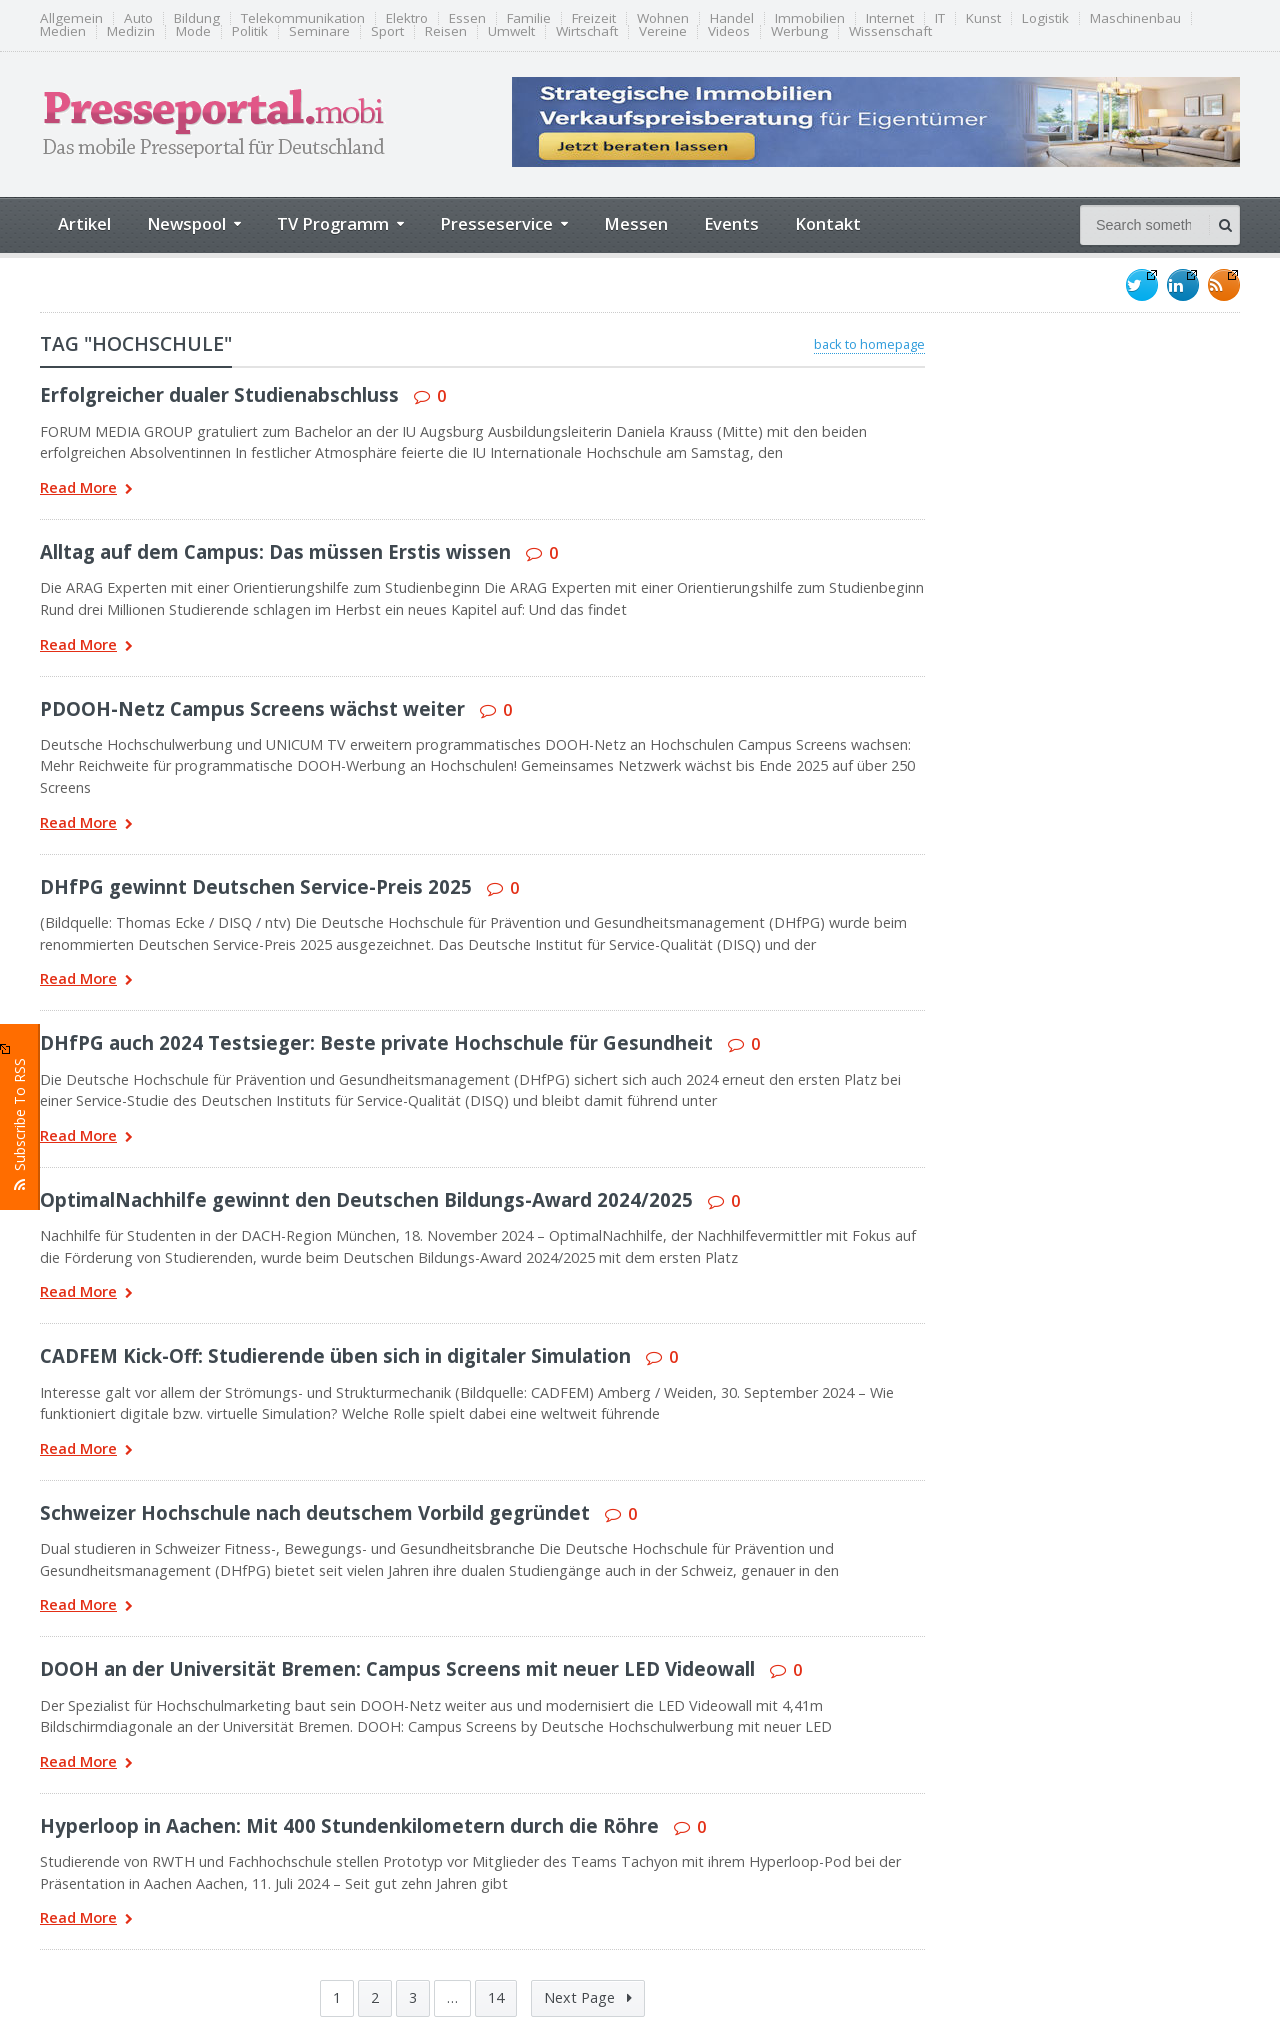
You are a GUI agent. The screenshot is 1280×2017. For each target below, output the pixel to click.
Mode (193, 31)
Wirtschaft (587, 31)
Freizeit (594, 18)
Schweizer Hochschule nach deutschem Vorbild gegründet (315, 1512)
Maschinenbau (1135, 18)
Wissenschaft (890, 31)
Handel (732, 18)
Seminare (319, 31)
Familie (529, 18)
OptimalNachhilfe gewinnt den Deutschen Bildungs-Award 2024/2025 (366, 1199)
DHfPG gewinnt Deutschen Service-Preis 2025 (256, 886)
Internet (890, 18)
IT (940, 18)
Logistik (1045, 18)
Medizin (131, 31)
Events (731, 223)
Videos (729, 31)
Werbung (799, 31)
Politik (250, 31)
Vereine (663, 31)
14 (496, 1997)
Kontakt (828, 223)
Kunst (983, 18)
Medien (63, 31)
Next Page (588, 1997)
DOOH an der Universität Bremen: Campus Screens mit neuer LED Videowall (397, 1668)
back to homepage (869, 344)
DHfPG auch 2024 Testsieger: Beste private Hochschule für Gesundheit (376, 1042)
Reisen (446, 31)
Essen (467, 18)
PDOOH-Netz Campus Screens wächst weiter (252, 708)
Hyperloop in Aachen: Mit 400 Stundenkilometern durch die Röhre (349, 1825)
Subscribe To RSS (20, 1117)
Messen (636, 223)
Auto (138, 18)
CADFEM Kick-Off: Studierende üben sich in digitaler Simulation (335, 1355)
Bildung (197, 18)
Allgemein (71, 18)
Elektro (407, 18)
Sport (387, 31)
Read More (86, 489)
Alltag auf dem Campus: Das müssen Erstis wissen (275, 551)
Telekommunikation (303, 18)
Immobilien (810, 18)
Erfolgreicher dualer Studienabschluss (219, 394)
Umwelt (511, 31)
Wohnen (663, 18)
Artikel (84, 223)
